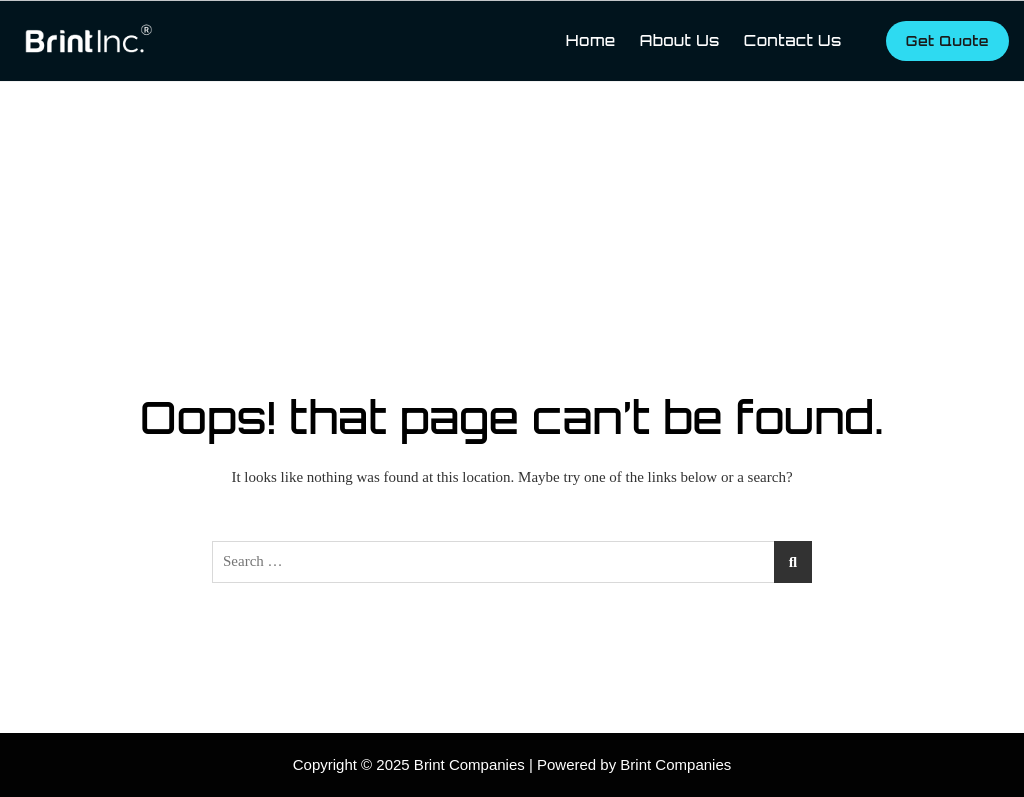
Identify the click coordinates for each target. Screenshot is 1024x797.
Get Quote (947, 40)
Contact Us (793, 40)
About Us (680, 40)
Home (591, 40)
